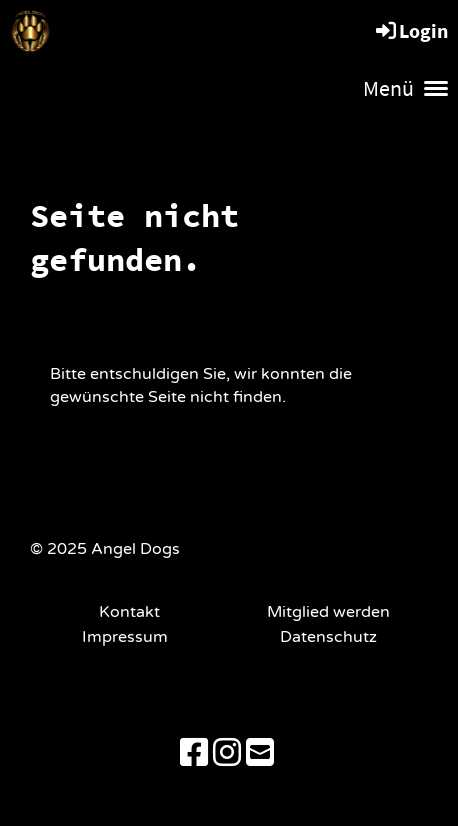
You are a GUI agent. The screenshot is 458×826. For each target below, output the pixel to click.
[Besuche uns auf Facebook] (194, 754)
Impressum (129, 637)
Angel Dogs (147, 29)
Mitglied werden (328, 612)
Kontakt (129, 612)
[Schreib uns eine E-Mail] (260, 754)
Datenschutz (328, 637)
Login (410, 30)
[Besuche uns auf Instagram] (227, 754)
